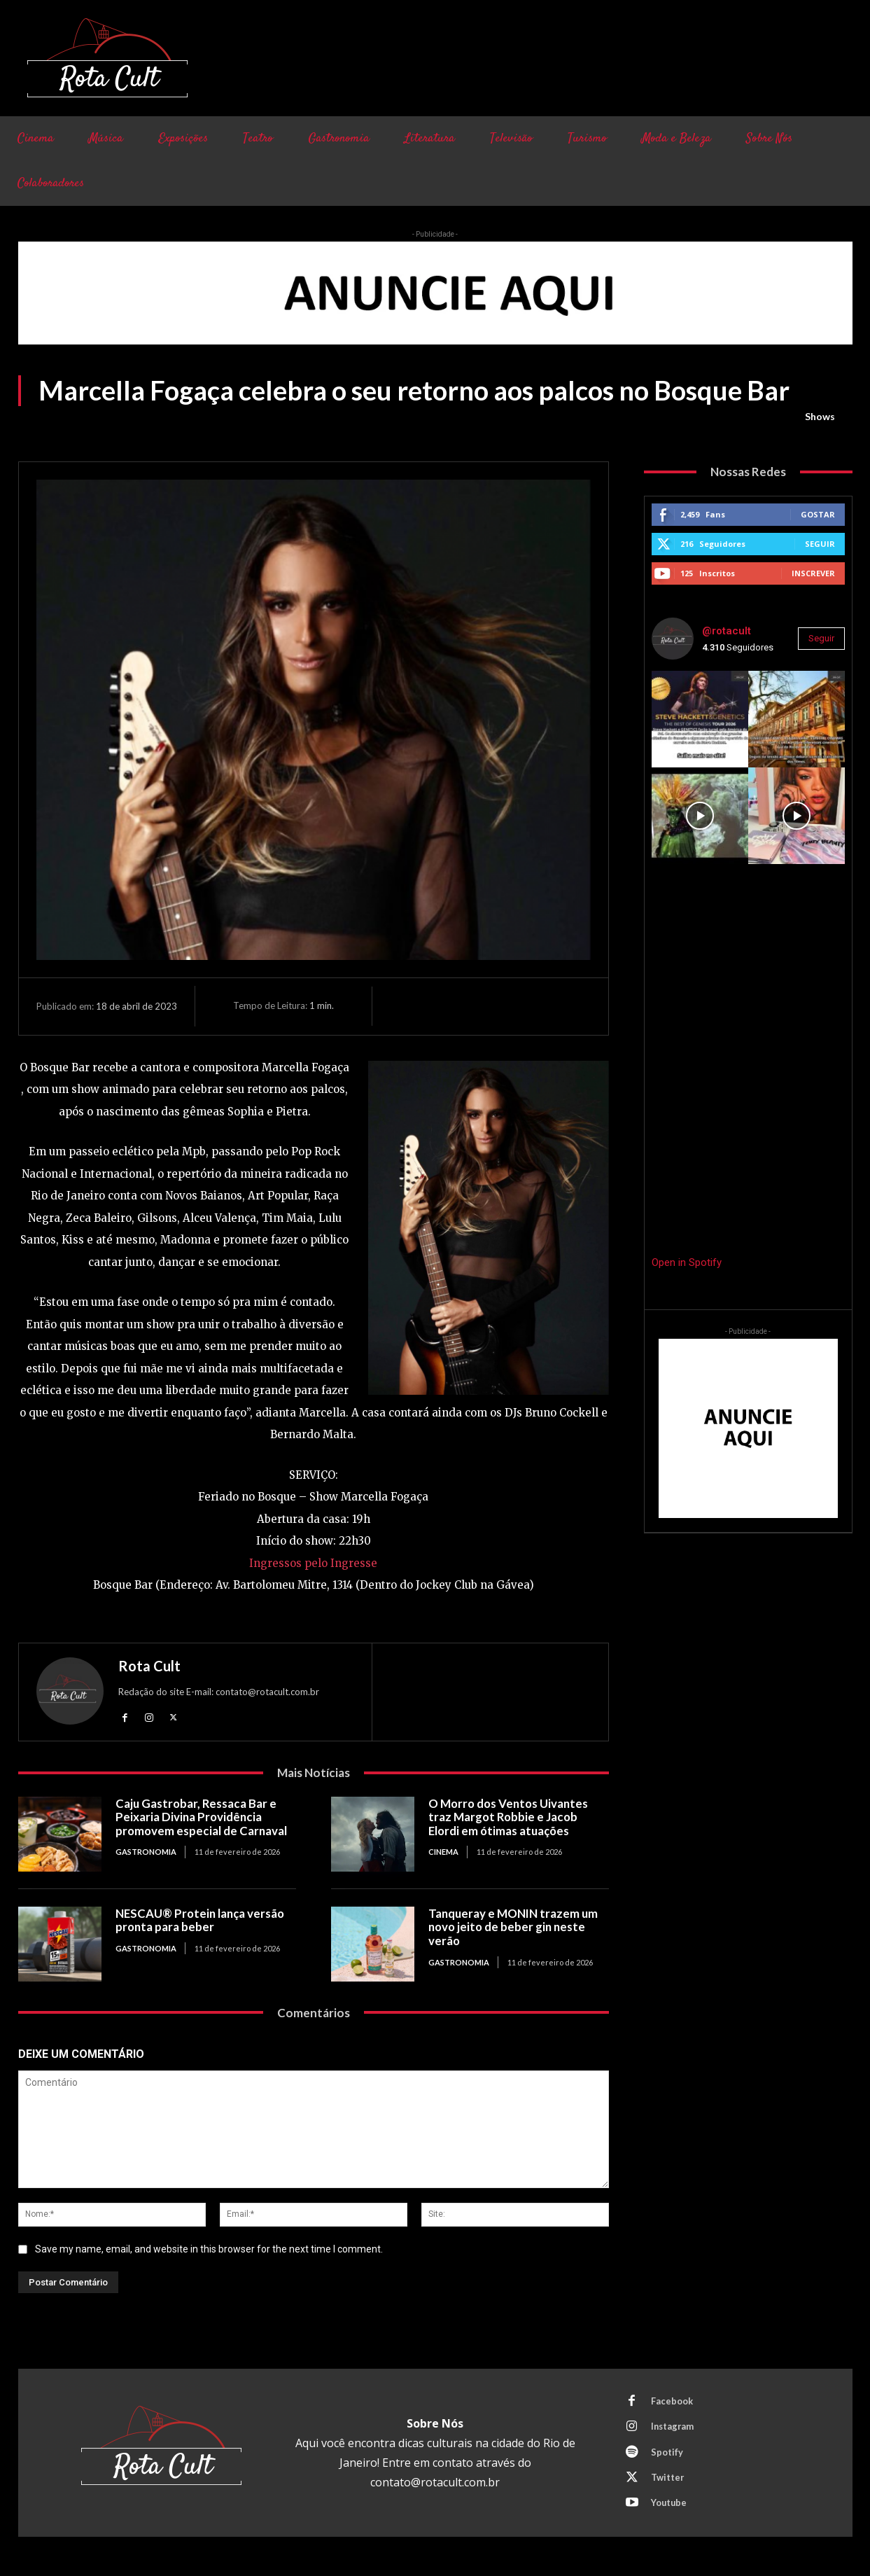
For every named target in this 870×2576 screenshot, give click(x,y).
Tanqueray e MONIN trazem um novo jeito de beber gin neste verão (514, 1927)
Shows (820, 417)
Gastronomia (145, 1852)
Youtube (670, 2506)
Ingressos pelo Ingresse (313, 1563)
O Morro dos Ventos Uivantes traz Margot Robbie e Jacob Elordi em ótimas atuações (510, 1817)
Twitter (668, 2480)
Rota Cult (149, 1665)
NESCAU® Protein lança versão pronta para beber (201, 1920)
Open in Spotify (687, 1262)
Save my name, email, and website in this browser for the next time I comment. (209, 2249)
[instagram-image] (700, 719)
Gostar (818, 514)
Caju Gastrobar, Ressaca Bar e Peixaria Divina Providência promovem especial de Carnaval (203, 1817)
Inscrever (813, 573)
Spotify (668, 2454)
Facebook (673, 2402)
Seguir (820, 543)
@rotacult (726, 631)
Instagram (674, 2428)
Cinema (443, 1852)
